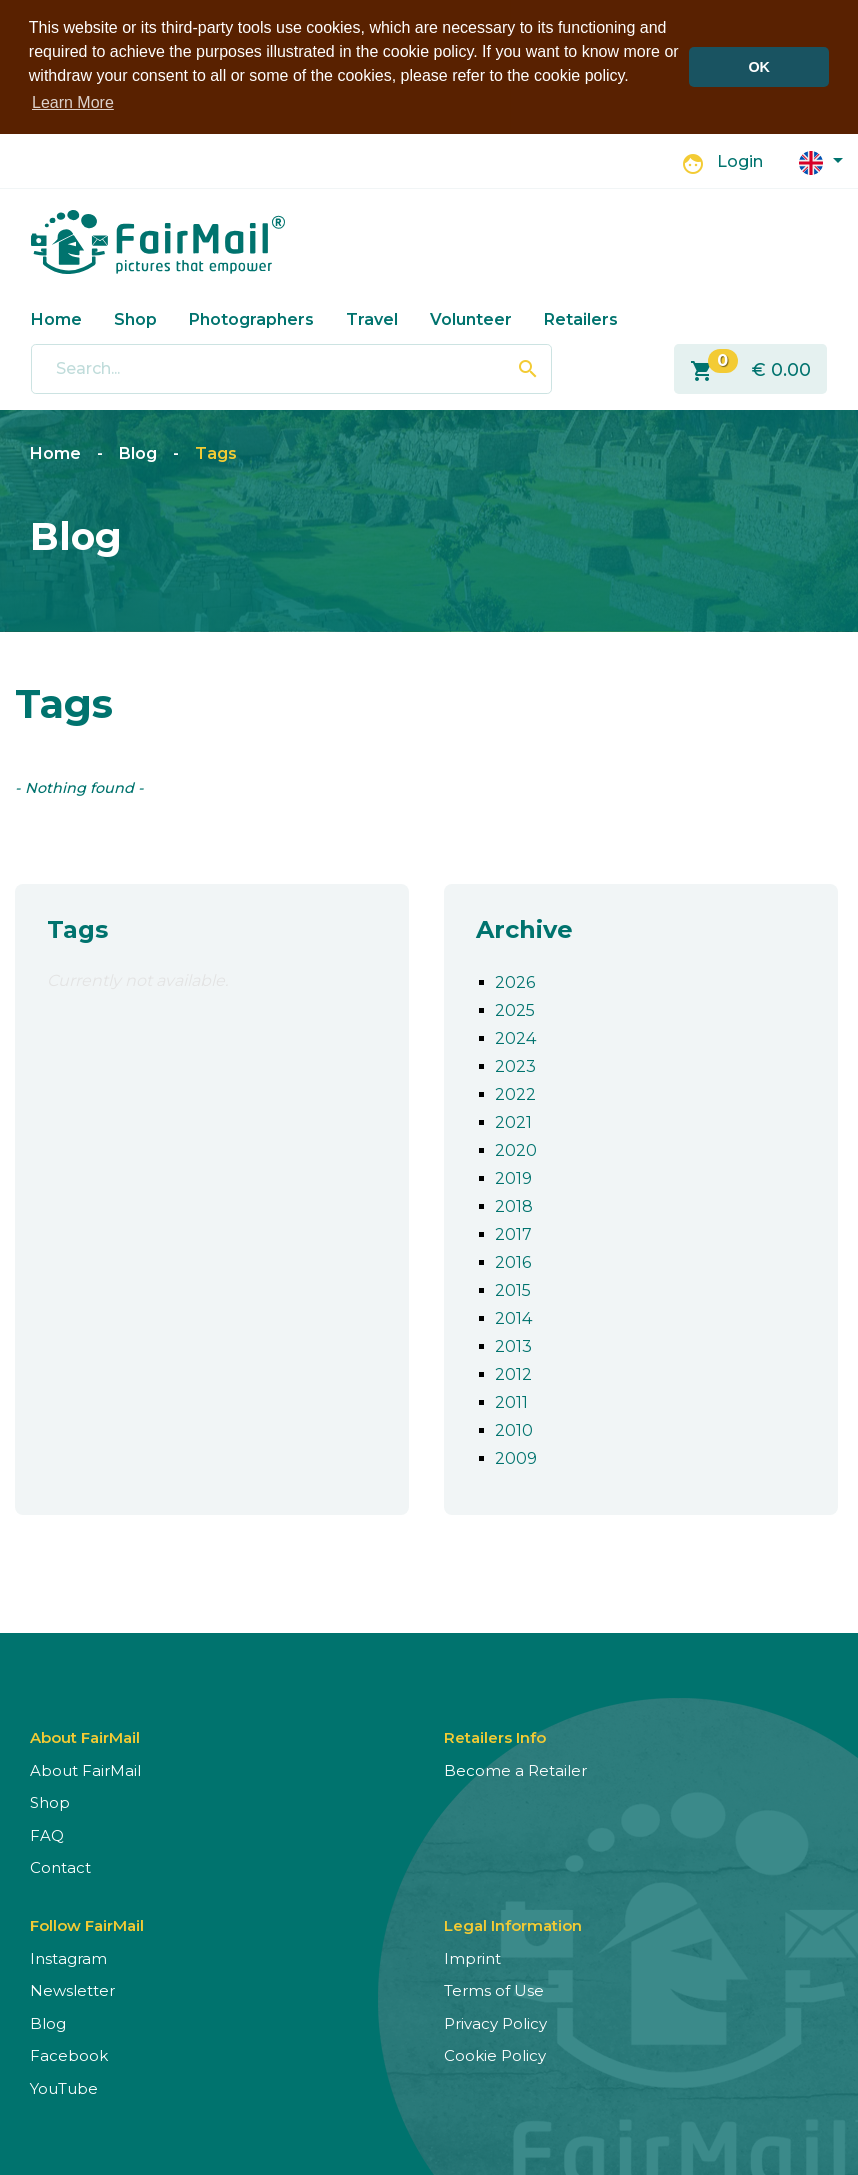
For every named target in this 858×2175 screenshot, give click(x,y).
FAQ (47, 1833)
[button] (821, 159)
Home (56, 317)
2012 (513, 1372)
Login (740, 160)
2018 (514, 1204)
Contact (60, 1865)
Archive (524, 927)
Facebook (69, 2053)
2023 (515, 1064)
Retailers (581, 317)
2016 (513, 1260)
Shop (135, 317)
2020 (516, 1148)
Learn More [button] (73, 102)
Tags (216, 451)
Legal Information (513, 1923)
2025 (515, 1008)
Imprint (472, 1956)
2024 (515, 1036)
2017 (513, 1232)
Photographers (251, 317)
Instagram (68, 1956)
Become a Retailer (515, 1768)
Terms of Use (494, 1988)
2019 (513, 1176)
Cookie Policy (495, 2053)
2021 (513, 1120)
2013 (513, 1344)
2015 (513, 1288)
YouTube (64, 2086)
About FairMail (85, 1768)
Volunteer (471, 317)
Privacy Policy (495, 2021)
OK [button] (759, 67)
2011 (511, 1400)
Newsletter (72, 1988)
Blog (138, 451)
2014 (513, 1316)
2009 (516, 1456)
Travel (372, 317)
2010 (514, 1428)
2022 (515, 1092)
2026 (515, 980)
